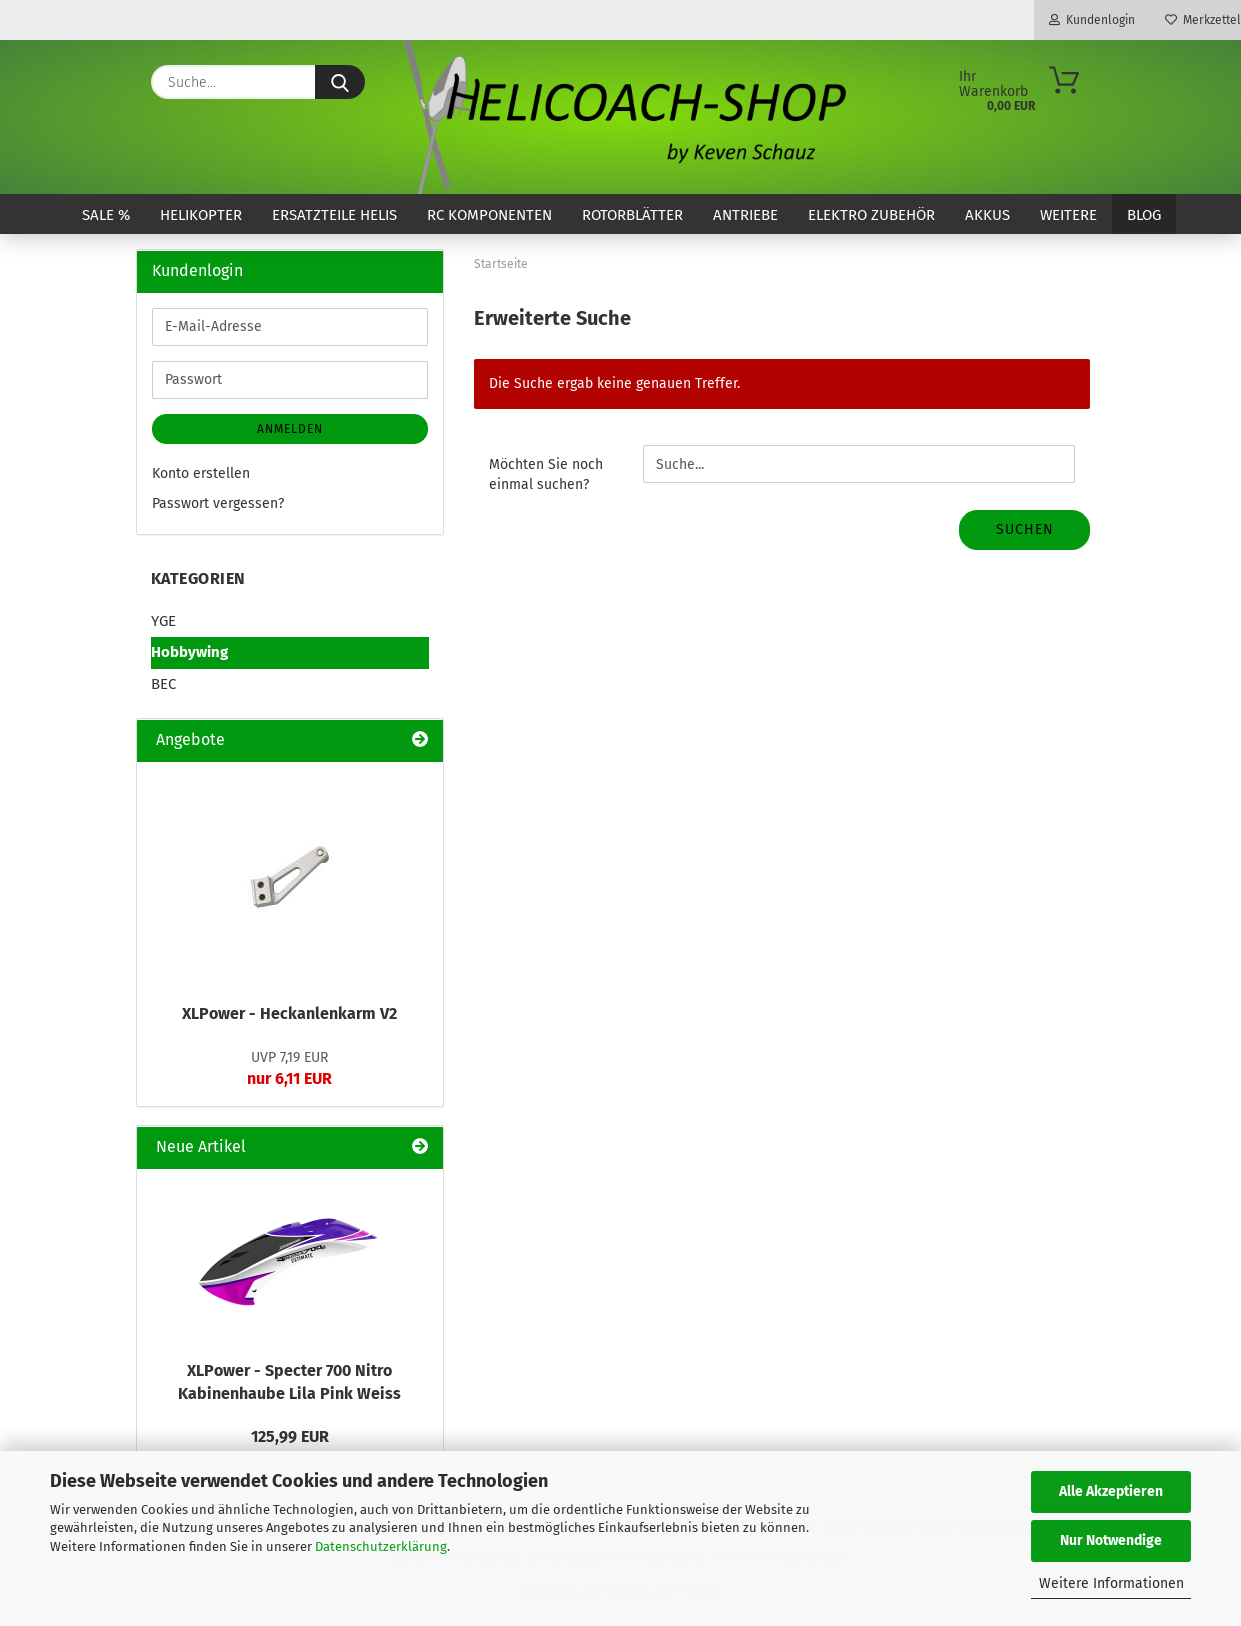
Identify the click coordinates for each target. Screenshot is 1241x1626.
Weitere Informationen (1111, 1583)
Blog (1144, 215)
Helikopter (201, 215)
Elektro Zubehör (871, 215)
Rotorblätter (632, 215)
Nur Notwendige (1111, 1540)
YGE (163, 621)
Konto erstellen (201, 473)
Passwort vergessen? (218, 503)
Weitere (1068, 215)
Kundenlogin (1092, 20)
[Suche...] (340, 82)
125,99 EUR (290, 1436)
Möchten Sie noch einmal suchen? (546, 474)
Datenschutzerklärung (381, 1546)
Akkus (987, 215)
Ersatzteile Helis (334, 215)
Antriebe (745, 215)
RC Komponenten (489, 215)
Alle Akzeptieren (1111, 1491)
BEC (163, 684)
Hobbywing (189, 652)
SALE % (106, 215)
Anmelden (290, 429)
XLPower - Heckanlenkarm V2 (289, 1013)
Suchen (1025, 529)
